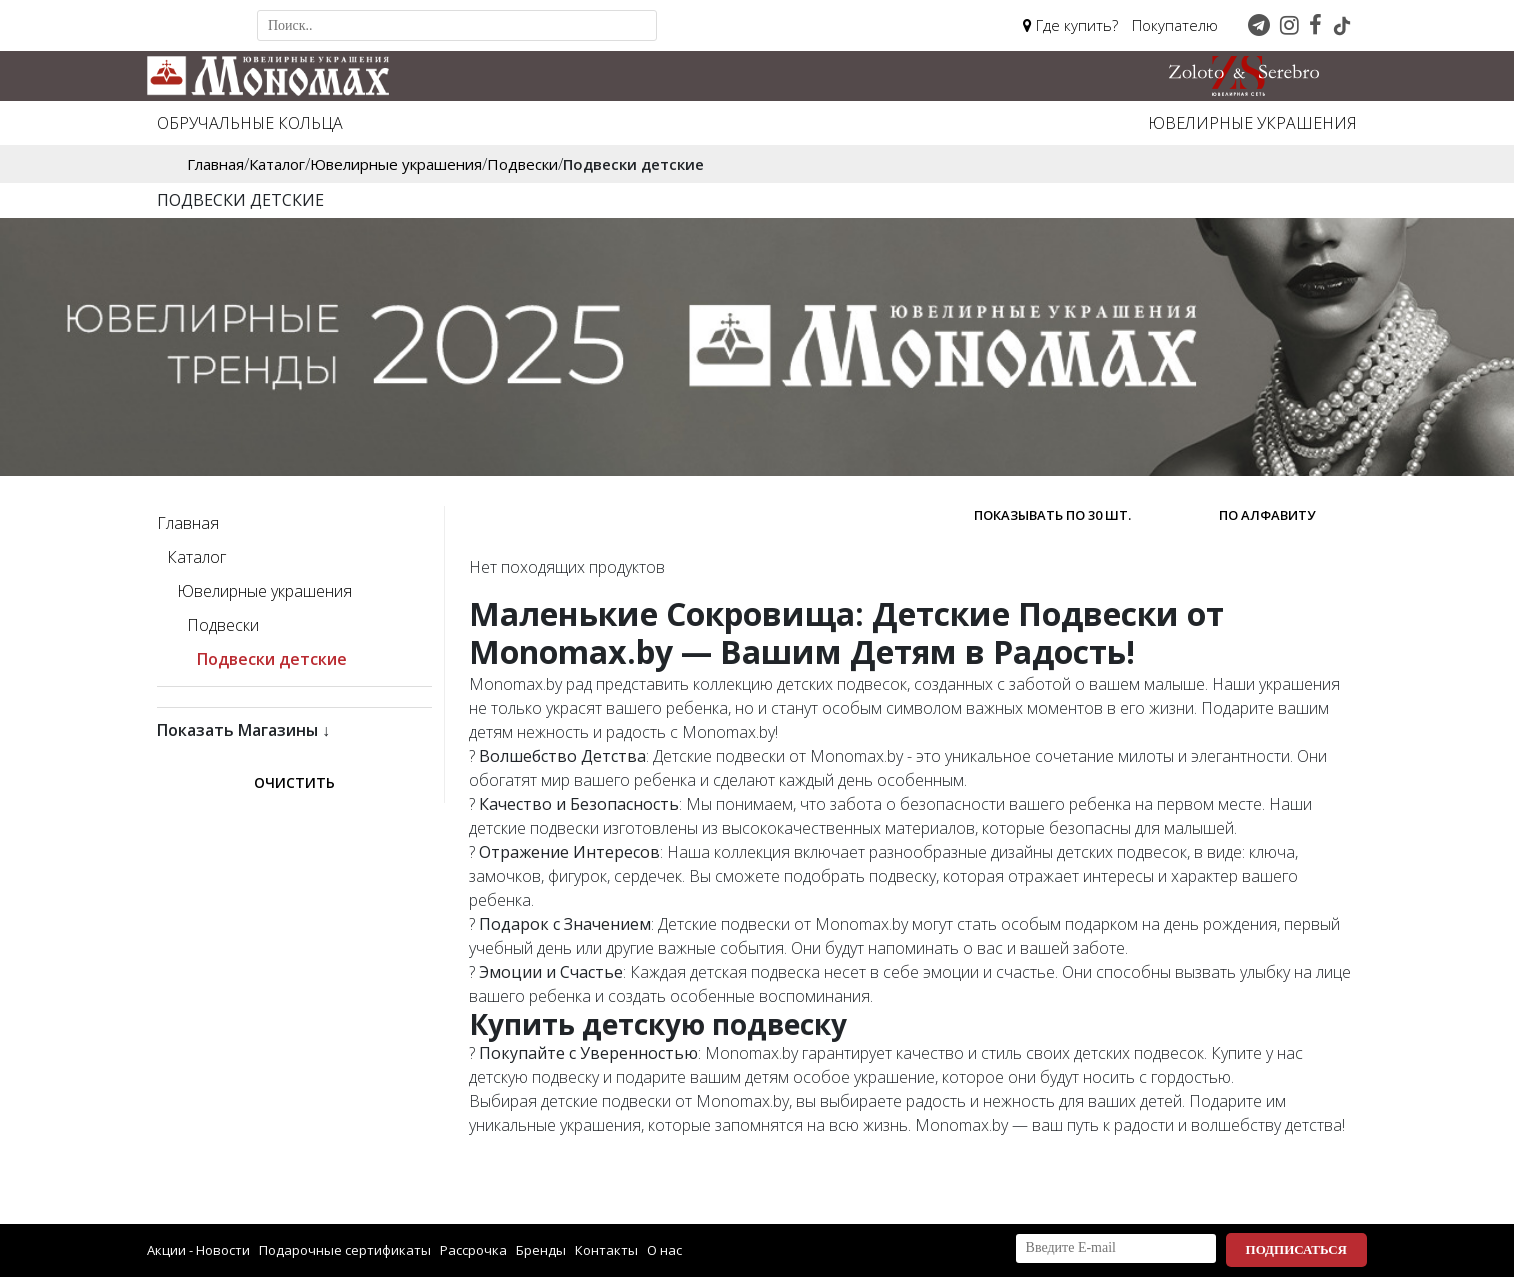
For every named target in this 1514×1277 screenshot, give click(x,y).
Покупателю (1175, 25)
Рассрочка (473, 1250)
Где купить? (1070, 25)
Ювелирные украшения (1252, 123)
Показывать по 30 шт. (1052, 515)
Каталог (196, 557)
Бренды (541, 1250)
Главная (188, 523)
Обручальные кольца (250, 123)
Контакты (606, 1250)
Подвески (223, 625)
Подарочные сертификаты (345, 1250)
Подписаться (1296, 1249)
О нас (664, 1250)
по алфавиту (1267, 515)
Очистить (294, 782)
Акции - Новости (198, 1250)
